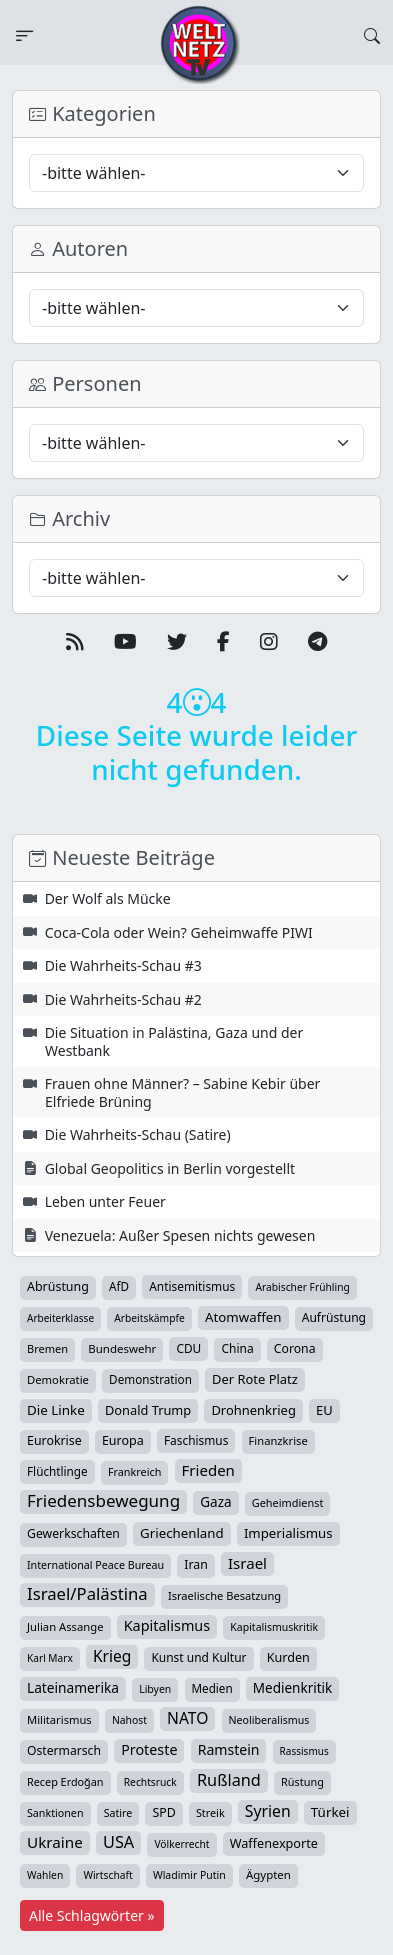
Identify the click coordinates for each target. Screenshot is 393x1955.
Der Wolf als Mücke (108, 898)
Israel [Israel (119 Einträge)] (247, 1563)
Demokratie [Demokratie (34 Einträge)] (58, 1379)
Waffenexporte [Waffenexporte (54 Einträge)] (274, 1843)
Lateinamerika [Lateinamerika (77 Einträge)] (73, 1687)
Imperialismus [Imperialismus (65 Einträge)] (288, 1533)
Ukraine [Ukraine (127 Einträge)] (55, 1842)
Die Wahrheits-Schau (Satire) (138, 1134)
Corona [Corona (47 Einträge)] (295, 1348)
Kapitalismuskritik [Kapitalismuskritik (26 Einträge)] (274, 1627)
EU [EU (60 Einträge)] (324, 1410)
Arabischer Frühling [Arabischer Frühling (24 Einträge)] (302, 1287)
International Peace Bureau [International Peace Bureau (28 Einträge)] (95, 1565)
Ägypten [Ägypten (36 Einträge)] (268, 1874)
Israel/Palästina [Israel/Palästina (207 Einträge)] (87, 1594)
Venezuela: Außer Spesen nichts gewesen (180, 1235)
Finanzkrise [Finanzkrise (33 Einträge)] (278, 1440)
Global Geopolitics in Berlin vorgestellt (170, 1168)
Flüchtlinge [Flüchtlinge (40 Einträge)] (57, 1471)
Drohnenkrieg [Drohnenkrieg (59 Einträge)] (253, 1410)
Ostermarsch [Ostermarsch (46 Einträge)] (64, 1750)
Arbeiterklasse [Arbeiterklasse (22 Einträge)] (60, 1318)
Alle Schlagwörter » (92, 1915)
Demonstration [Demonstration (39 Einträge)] (150, 1379)
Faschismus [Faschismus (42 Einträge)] (196, 1440)
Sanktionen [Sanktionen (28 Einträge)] (55, 1813)
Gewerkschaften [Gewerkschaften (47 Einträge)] (73, 1533)
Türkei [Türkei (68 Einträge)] (330, 1812)
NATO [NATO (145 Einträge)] (187, 1718)
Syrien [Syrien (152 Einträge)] (268, 1811)
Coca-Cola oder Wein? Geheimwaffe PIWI (179, 932)
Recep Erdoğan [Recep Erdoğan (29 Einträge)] (65, 1781)
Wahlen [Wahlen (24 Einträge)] (45, 1875)
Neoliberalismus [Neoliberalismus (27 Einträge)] (269, 1720)
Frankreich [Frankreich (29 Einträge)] (134, 1471)
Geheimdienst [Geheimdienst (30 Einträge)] (288, 1502)
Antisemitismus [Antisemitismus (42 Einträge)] (192, 1286)
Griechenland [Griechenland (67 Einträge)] (182, 1533)
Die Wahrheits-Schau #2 (123, 999)
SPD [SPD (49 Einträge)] (163, 1812)
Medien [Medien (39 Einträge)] (212, 1688)
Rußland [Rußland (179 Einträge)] (229, 1780)
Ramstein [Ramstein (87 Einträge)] (229, 1749)
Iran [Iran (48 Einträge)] (196, 1564)
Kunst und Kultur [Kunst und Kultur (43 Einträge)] (198, 1657)
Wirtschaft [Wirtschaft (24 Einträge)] (107, 1875)
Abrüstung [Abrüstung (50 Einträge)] (58, 1286)
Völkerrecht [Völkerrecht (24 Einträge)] (181, 1844)
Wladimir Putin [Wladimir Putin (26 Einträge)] (189, 1875)
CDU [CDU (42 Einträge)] (188, 1348)
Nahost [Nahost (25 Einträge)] (129, 1720)
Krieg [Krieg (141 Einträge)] (112, 1656)
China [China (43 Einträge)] (237, 1348)
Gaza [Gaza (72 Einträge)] (215, 1502)
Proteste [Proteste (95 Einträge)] (149, 1749)
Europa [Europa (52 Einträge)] (123, 1440)
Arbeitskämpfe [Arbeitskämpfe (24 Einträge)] (149, 1318)
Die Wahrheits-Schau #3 (123, 965)
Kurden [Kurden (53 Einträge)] (288, 1657)
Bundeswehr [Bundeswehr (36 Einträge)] (122, 1348)
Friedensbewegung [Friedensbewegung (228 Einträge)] (103, 1501)
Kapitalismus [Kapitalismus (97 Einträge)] (167, 1625)
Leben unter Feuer (105, 1201)
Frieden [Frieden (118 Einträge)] (208, 1470)
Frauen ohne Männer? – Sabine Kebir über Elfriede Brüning (183, 1092)
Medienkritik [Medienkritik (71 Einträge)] (292, 1688)
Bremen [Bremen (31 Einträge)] (47, 1348)
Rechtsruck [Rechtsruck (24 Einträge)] (150, 1782)
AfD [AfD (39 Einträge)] (119, 1286)
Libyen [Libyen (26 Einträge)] (155, 1689)
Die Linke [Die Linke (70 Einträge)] (56, 1410)
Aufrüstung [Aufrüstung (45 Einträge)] (334, 1317)
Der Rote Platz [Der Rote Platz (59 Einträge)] (255, 1379)
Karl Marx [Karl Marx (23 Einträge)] (50, 1658)
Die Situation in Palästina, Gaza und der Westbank (174, 1041)
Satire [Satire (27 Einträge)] (118, 1813)
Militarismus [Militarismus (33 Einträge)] (59, 1719)
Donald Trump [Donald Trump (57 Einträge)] (148, 1410)
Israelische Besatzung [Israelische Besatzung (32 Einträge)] (224, 1595)
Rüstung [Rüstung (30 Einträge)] (302, 1781)
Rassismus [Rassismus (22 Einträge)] (304, 1751)
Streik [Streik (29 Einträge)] (210, 1812)
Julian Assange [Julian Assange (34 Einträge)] (65, 1626)
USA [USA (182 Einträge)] (118, 1842)
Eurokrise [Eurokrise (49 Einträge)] (54, 1440)
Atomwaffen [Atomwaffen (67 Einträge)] (243, 1317)
